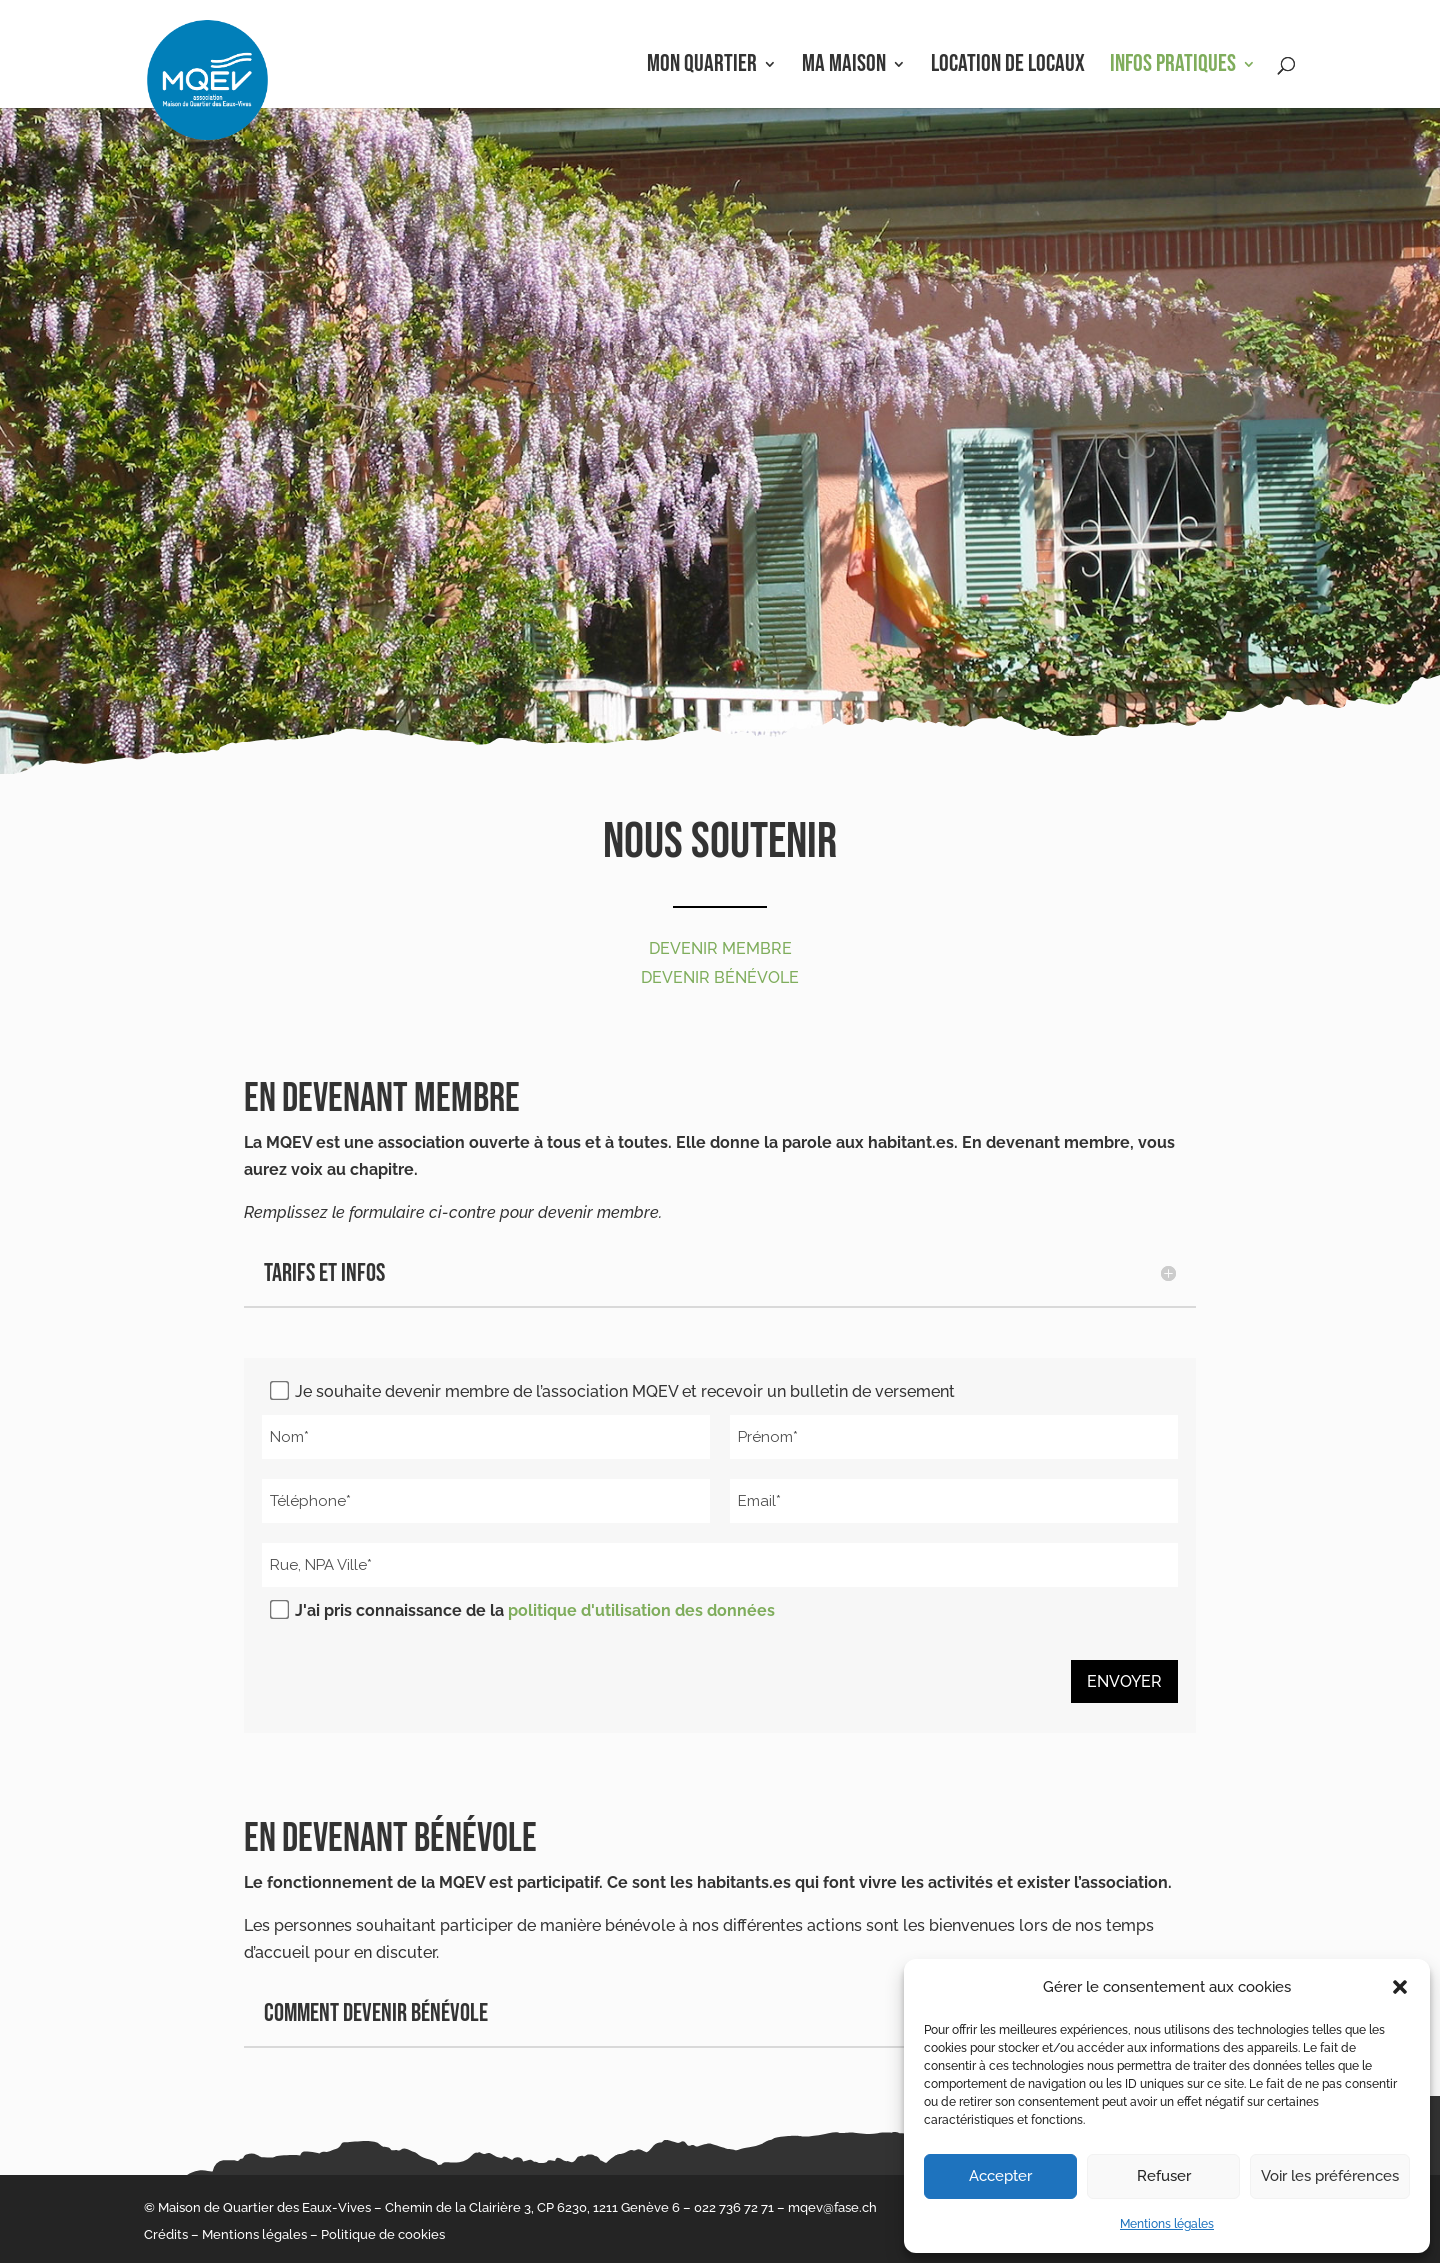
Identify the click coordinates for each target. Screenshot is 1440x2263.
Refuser (1164, 2176)
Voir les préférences (1330, 2176)
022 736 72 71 (734, 2207)
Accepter (1000, 2176)
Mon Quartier (702, 67)
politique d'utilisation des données (641, 1610)
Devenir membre (720, 948)
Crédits (166, 2234)
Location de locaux (1008, 67)
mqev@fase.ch (832, 2207)
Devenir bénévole (720, 977)
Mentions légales (1167, 2224)
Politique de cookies (383, 2234)
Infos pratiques (1173, 67)
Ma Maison (844, 67)
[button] (1400, 1987)
